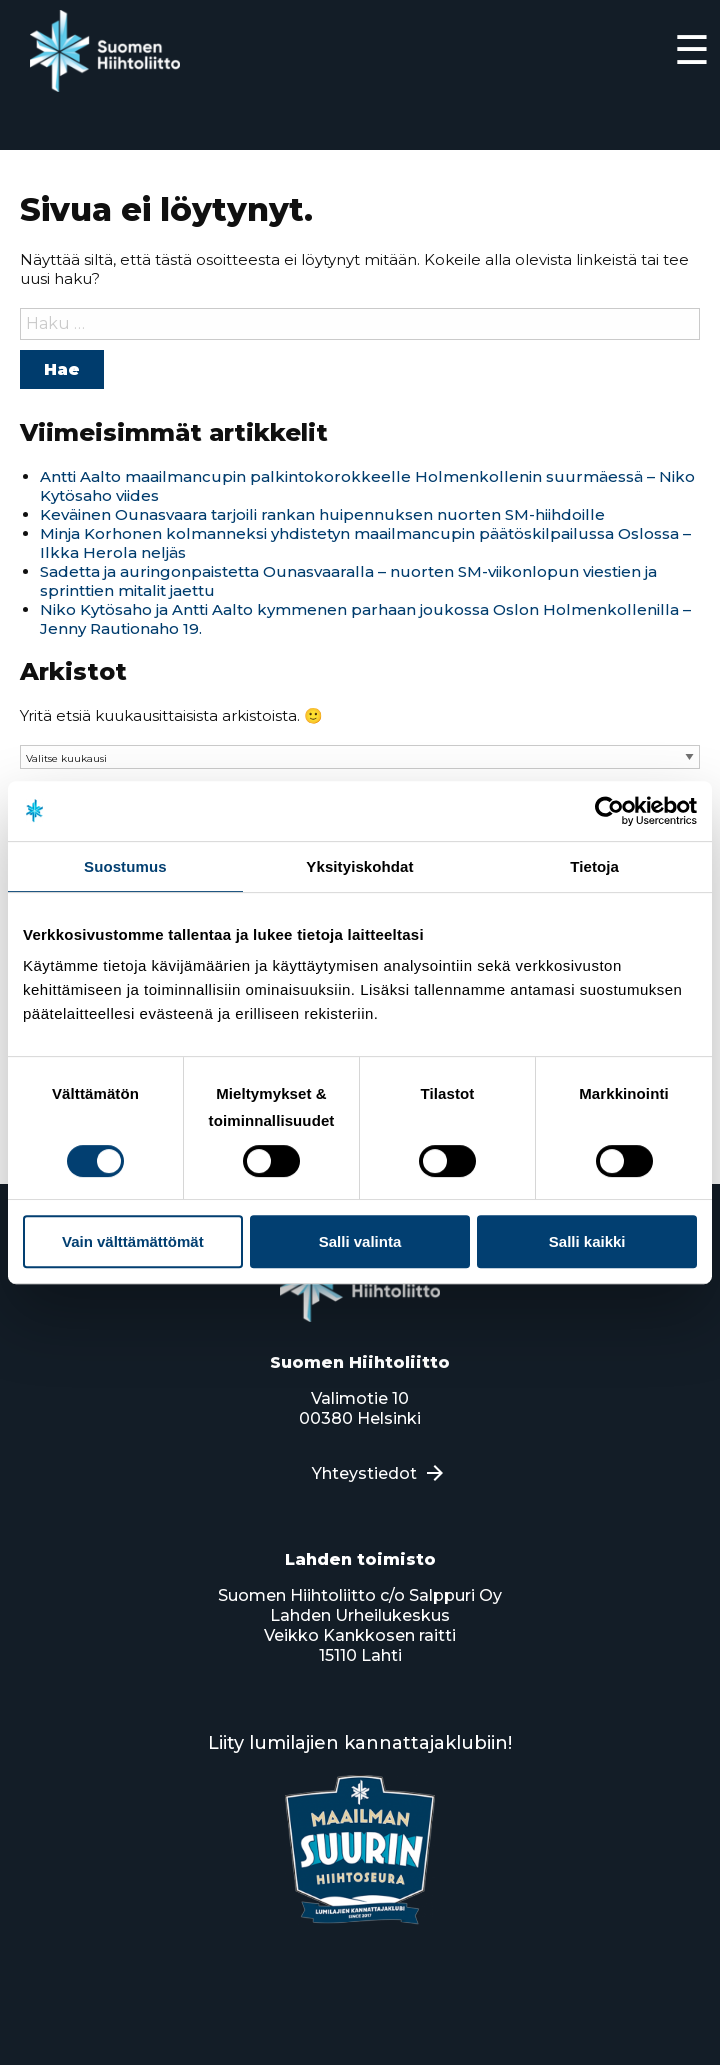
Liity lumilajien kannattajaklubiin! (360, 1743)
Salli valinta (360, 1241)
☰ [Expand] (692, 49)
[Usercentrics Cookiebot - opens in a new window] (609, 811)
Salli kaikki (587, 1241)
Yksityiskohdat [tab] (359, 866)
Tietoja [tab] (594, 866)
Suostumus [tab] (125, 866)
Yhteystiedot (364, 1473)
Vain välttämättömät (133, 1241)
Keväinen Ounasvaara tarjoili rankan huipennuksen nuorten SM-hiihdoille (322, 514)
